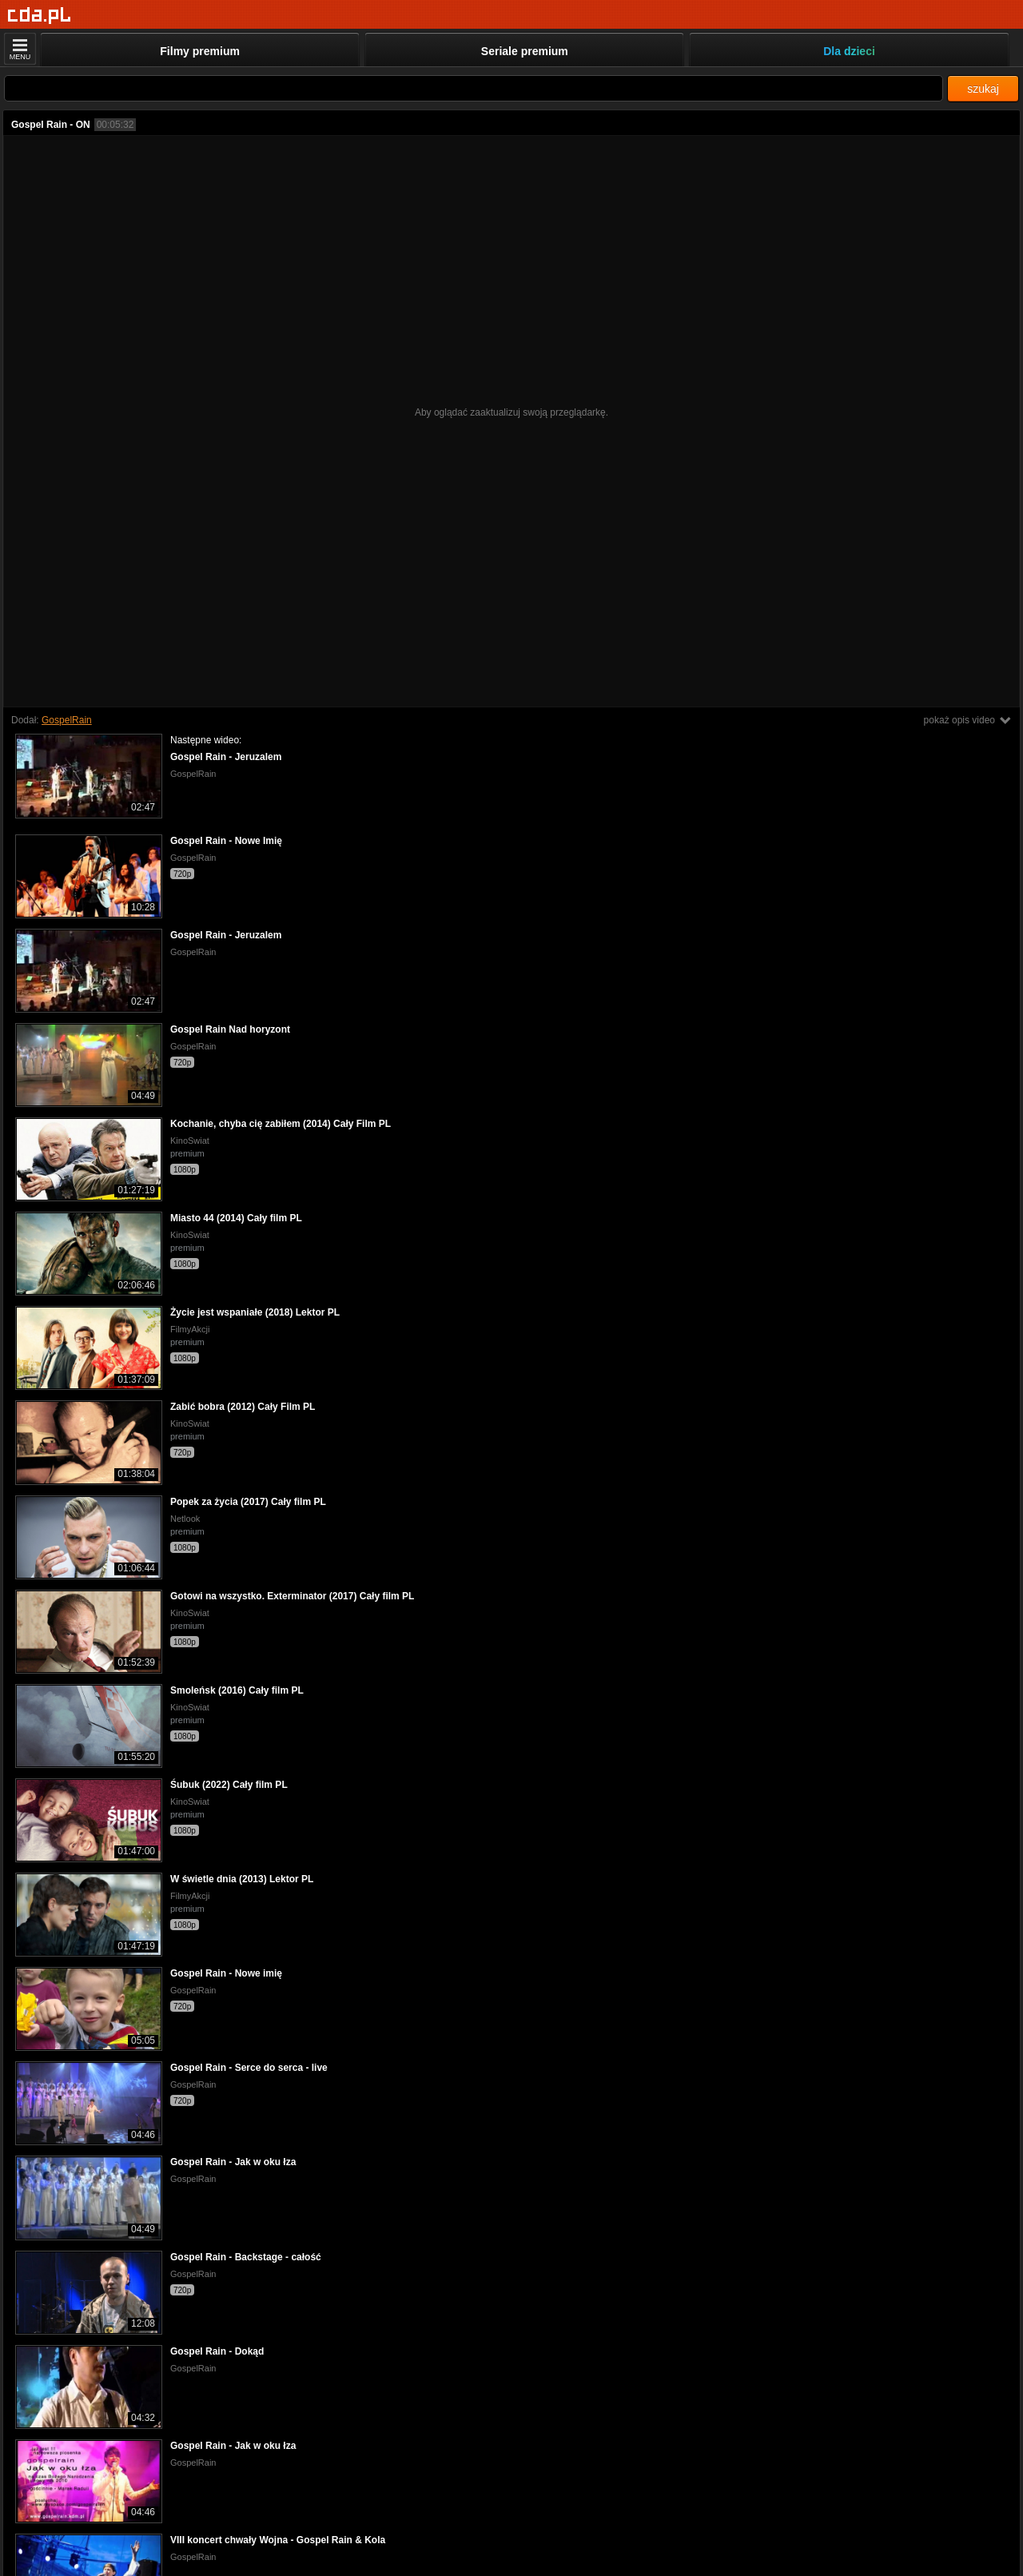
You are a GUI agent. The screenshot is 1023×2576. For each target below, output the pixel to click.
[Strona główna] (39, 16)
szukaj (983, 88)
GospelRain (67, 720)
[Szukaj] (473, 88)
